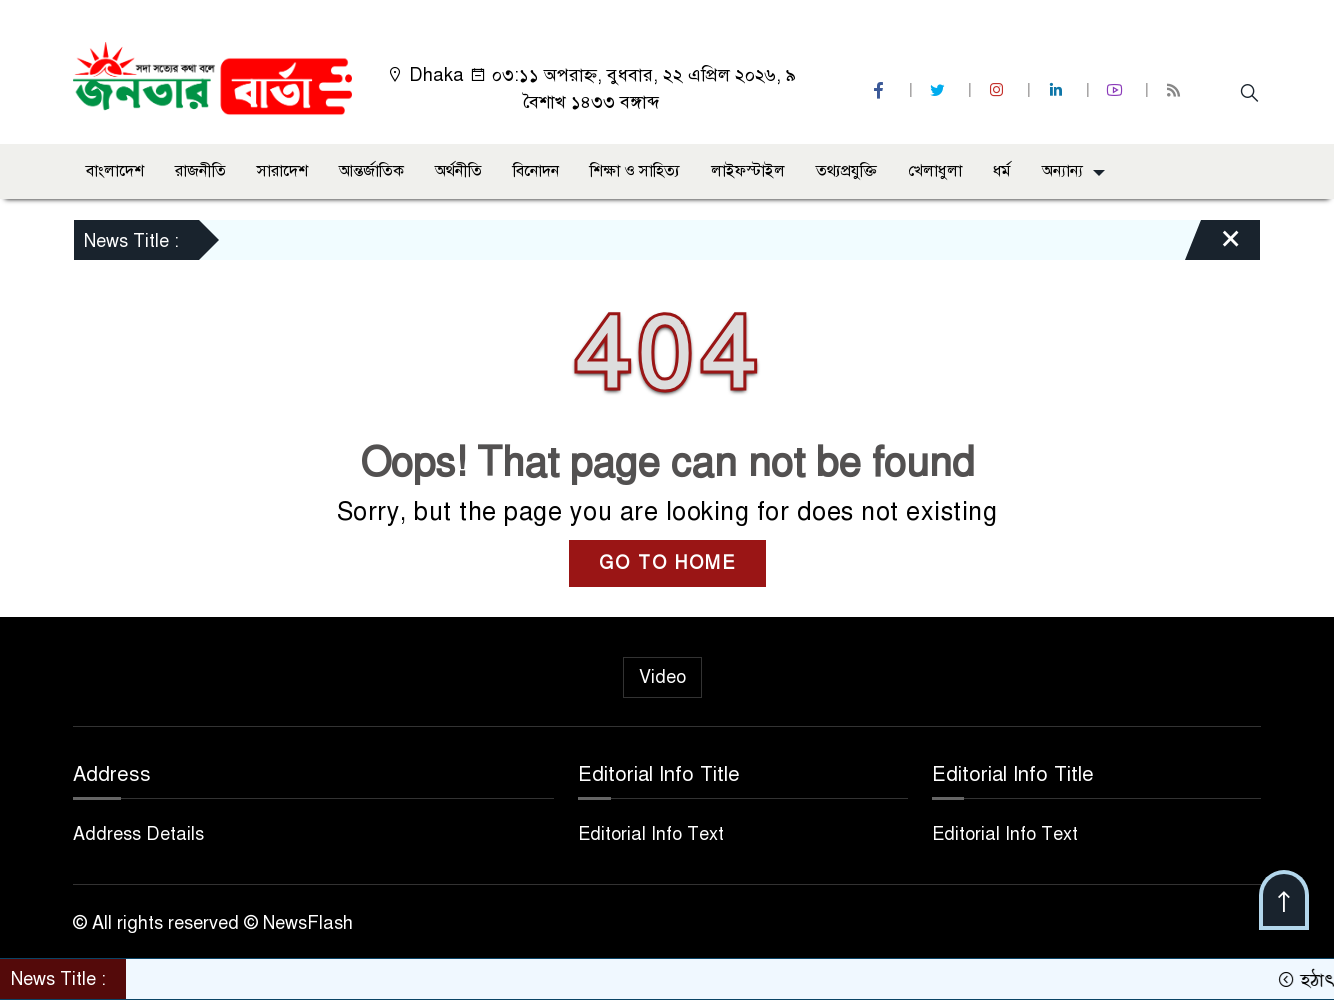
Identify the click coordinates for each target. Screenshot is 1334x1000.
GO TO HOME (667, 563)
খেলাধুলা (935, 171)
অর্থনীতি (458, 171)
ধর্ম (1002, 171)
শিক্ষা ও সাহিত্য (635, 171)
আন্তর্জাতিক (371, 171)
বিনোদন (536, 171)
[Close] (1213, 245)
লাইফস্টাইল (748, 171)
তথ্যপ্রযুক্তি (846, 171)
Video (662, 677)
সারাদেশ (282, 171)
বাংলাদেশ (115, 171)
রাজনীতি (200, 171)
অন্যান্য (1062, 171)
